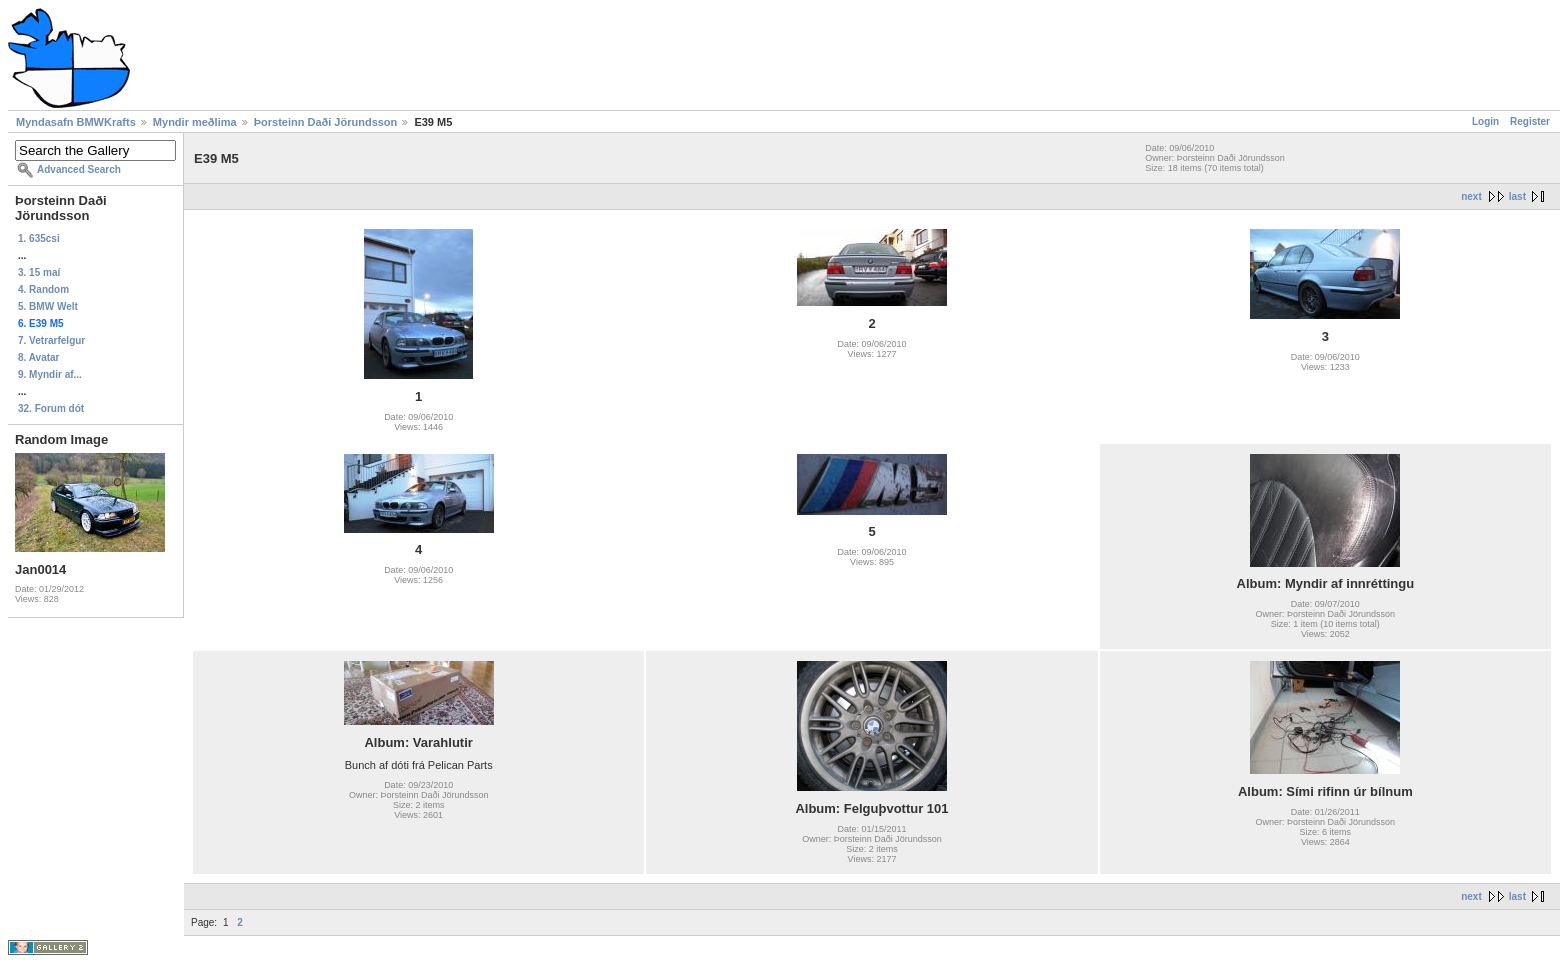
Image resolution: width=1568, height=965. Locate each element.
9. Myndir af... (50, 374)
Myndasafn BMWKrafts (76, 122)
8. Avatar (39, 357)
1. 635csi (39, 238)
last (1517, 196)
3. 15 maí (39, 272)
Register (1530, 121)
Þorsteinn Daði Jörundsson (326, 122)
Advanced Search (79, 169)
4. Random (43, 289)
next (1471, 196)
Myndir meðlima (195, 122)
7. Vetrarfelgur (51, 340)
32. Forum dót (51, 408)
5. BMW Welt (48, 306)
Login (1485, 121)
